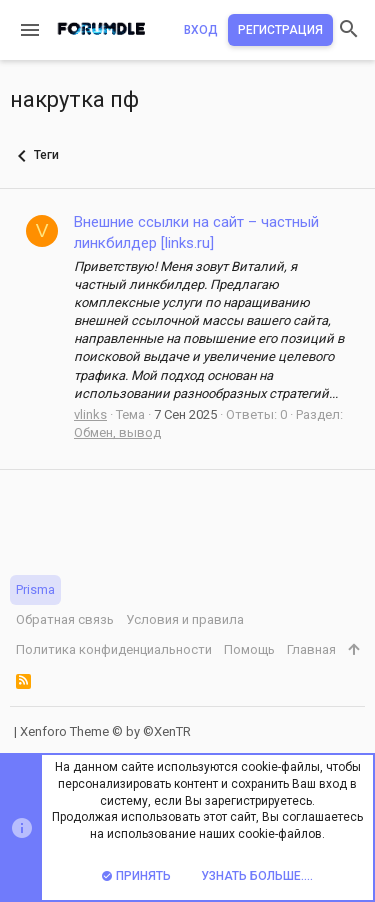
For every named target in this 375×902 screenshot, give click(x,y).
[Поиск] (349, 30)
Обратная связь (65, 619)
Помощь (249, 649)
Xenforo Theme (105, 731)
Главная (311, 649)
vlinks (90, 414)
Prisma (35, 589)
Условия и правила (185, 619)
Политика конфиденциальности (114, 649)
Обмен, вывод (117, 432)
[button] (30, 30)
